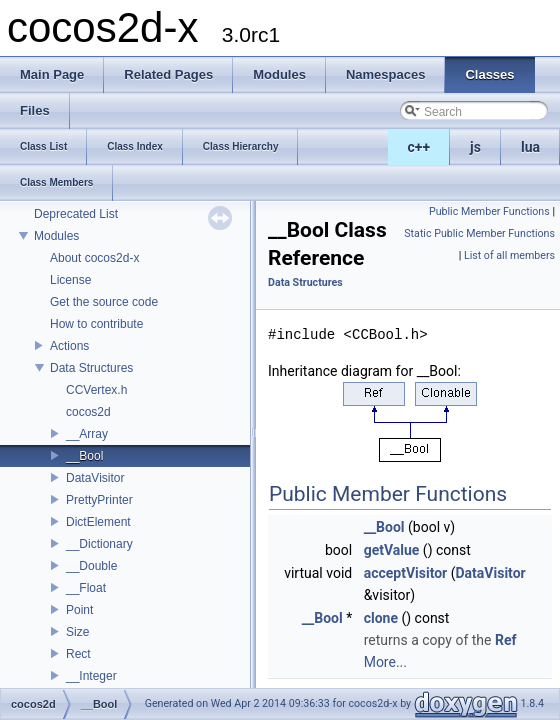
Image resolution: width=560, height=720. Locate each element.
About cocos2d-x (94, 258)
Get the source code (104, 302)
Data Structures (91, 368)
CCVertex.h (96, 390)
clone (381, 618)
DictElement (98, 522)
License (70, 280)
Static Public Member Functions (479, 233)
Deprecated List (76, 214)
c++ (419, 147)
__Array (87, 434)
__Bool (84, 456)
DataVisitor (95, 478)
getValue (392, 550)
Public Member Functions (489, 211)
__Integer (91, 676)
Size (77, 632)
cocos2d (88, 412)
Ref (506, 640)
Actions (69, 346)
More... (385, 662)
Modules (56, 236)
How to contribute (96, 324)
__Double (91, 566)
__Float (86, 588)
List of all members (509, 255)
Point (79, 610)
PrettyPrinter (99, 500)
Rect (78, 654)
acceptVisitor (406, 573)
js (475, 147)
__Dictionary (99, 544)
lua (530, 147)
